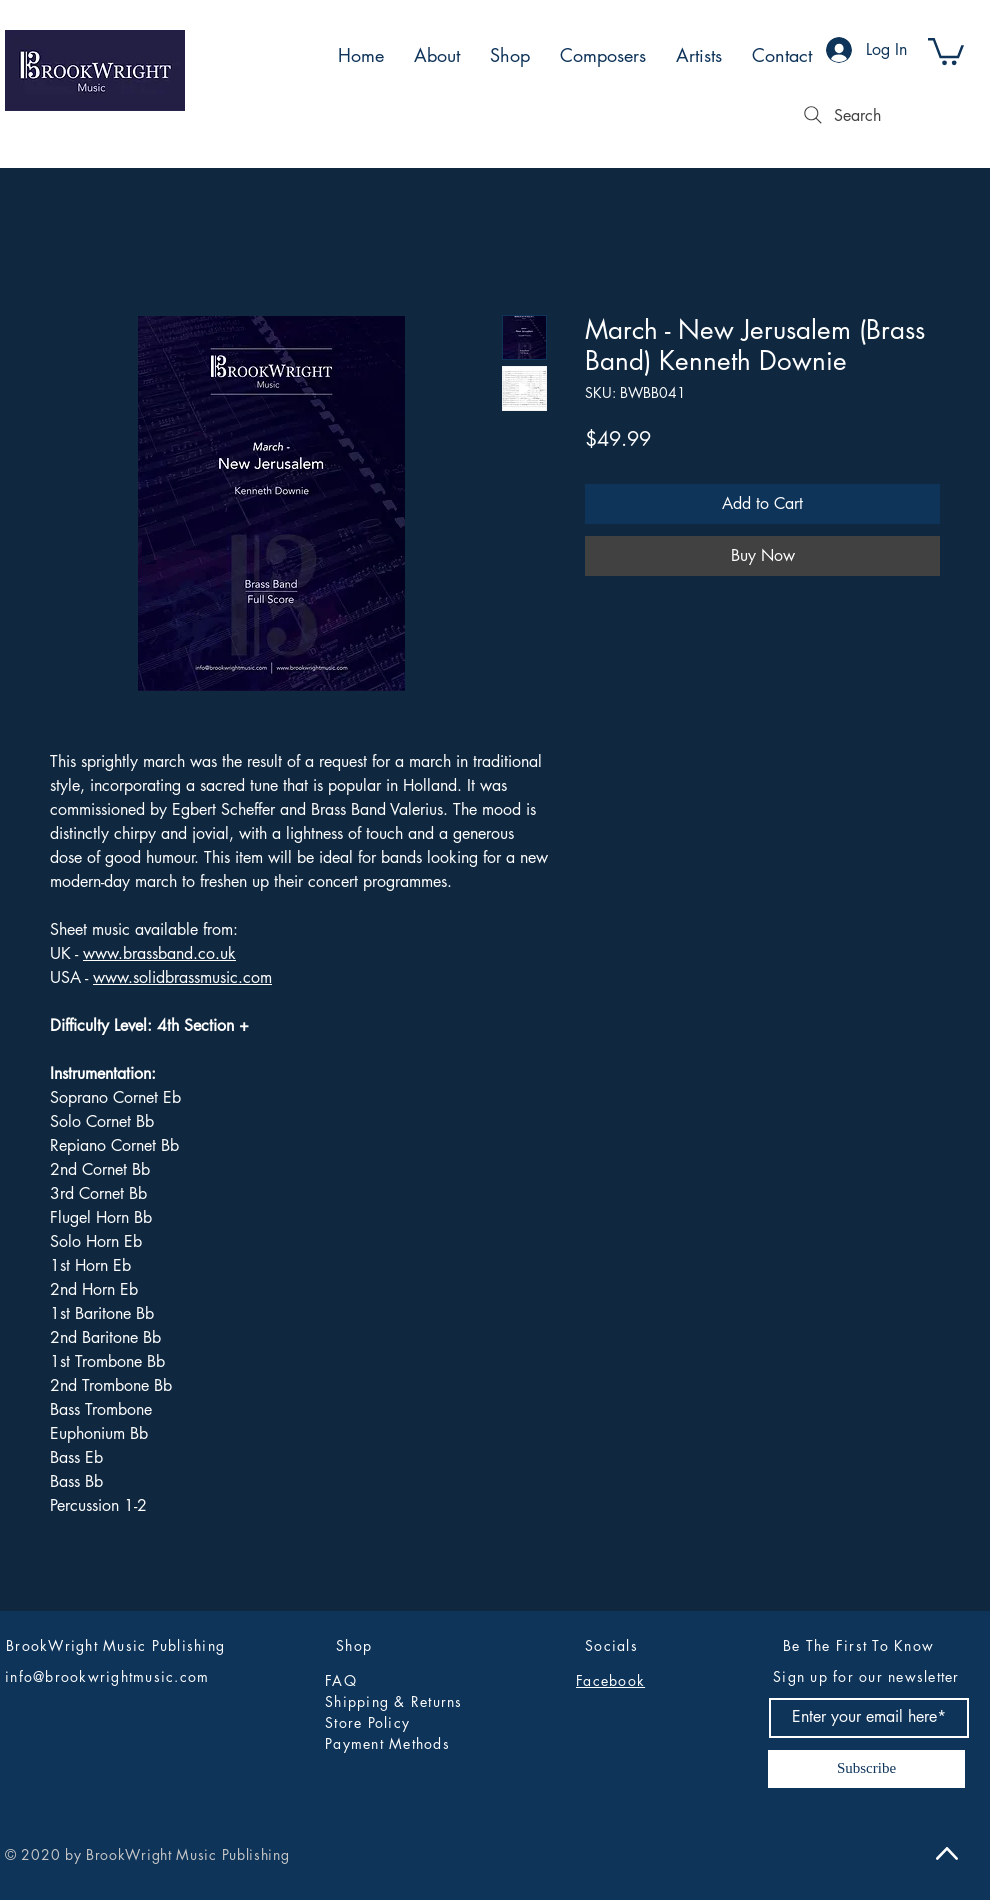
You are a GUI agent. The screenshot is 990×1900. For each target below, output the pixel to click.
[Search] (840, 115)
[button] (946, 50)
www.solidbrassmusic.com (182, 977)
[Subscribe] (866, 1769)
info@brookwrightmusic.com (107, 1676)
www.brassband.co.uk (159, 953)
